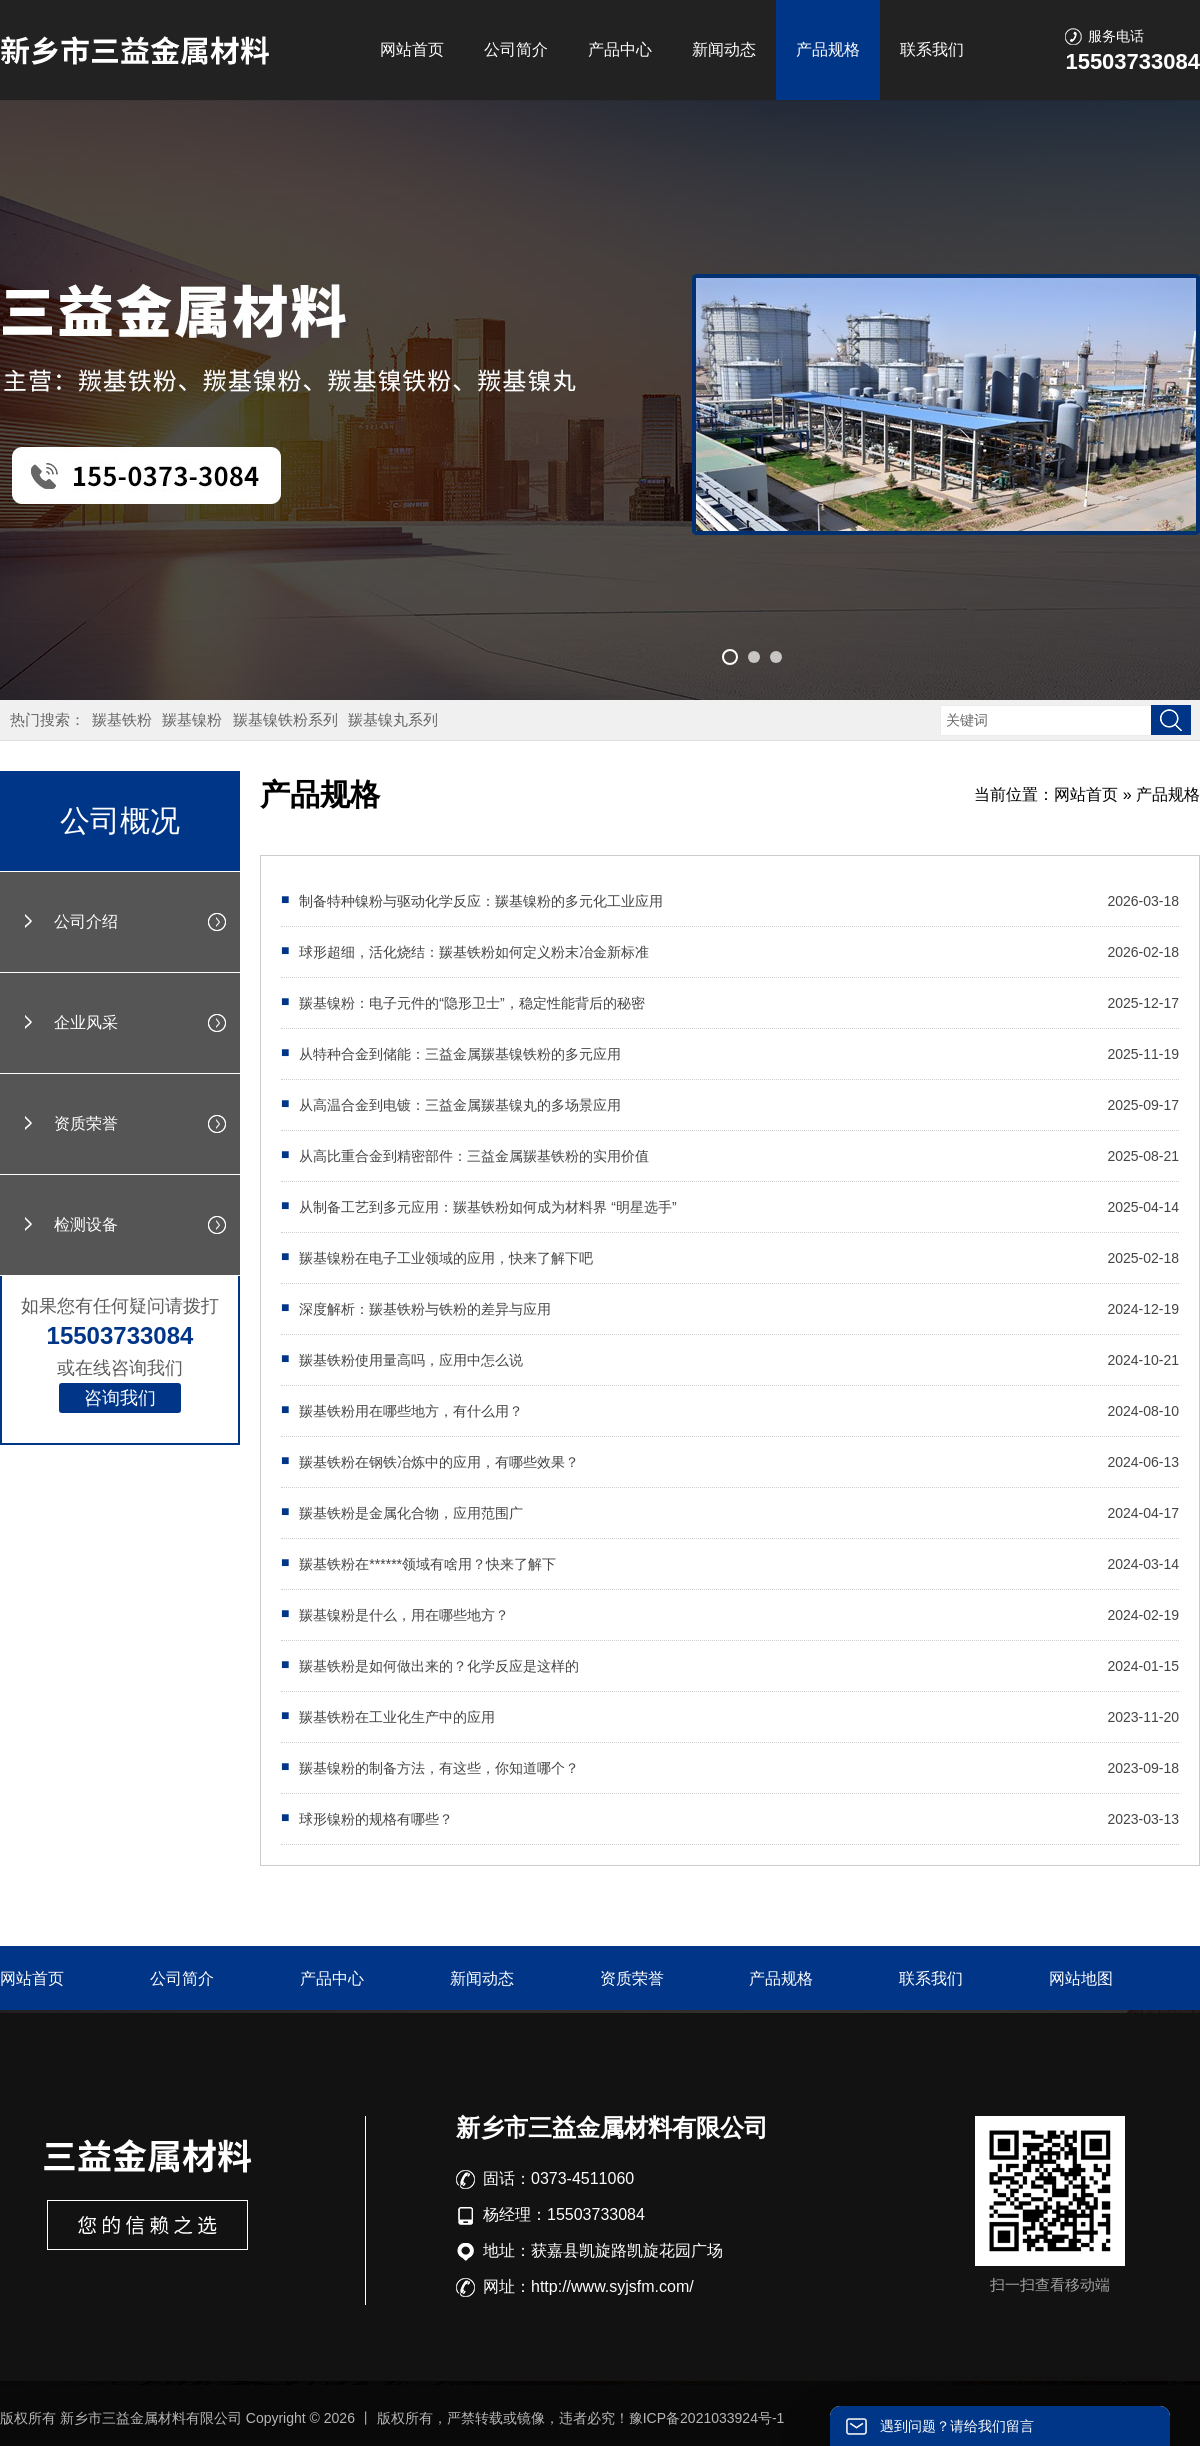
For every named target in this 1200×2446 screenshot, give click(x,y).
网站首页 (412, 49)
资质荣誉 (86, 1123)
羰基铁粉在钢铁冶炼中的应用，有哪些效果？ (439, 1462)
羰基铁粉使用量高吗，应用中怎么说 (411, 1360)
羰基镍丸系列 (393, 719)
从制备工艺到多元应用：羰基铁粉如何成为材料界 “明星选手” (487, 1207)
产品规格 (828, 49)
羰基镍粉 (192, 719)
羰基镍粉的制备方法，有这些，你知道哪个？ (439, 1768)
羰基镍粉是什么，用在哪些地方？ (404, 1615)
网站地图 (1081, 1978)
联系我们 (932, 49)
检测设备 (86, 1224)
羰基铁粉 (122, 719)
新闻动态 (724, 49)
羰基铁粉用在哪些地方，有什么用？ (411, 1411)
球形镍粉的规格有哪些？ (376, 1819)
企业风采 (86, 1022)
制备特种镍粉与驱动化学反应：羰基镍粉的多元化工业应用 (481, 901)
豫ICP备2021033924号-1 (707, 2418)
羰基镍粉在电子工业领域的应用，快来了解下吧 (446, 1258)
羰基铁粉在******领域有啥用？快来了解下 (427, 1564)
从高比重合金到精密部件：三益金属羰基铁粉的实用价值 (474, 1156)
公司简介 (516, 49)
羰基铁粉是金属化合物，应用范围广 (411, 1513)
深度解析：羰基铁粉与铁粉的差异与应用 (425, 1309)
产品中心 (620, 49)
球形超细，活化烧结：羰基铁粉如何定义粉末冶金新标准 (474, 952)
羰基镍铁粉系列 (285, 719)
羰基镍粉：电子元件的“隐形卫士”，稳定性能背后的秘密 (471, 1003)
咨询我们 (120, 1398)
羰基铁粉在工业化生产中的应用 (397, 1717)
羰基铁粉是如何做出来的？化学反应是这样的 (439, 1666)
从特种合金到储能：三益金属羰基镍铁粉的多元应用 (460, 1054)
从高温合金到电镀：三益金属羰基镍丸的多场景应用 (460, 1105)
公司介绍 (86, 921)
